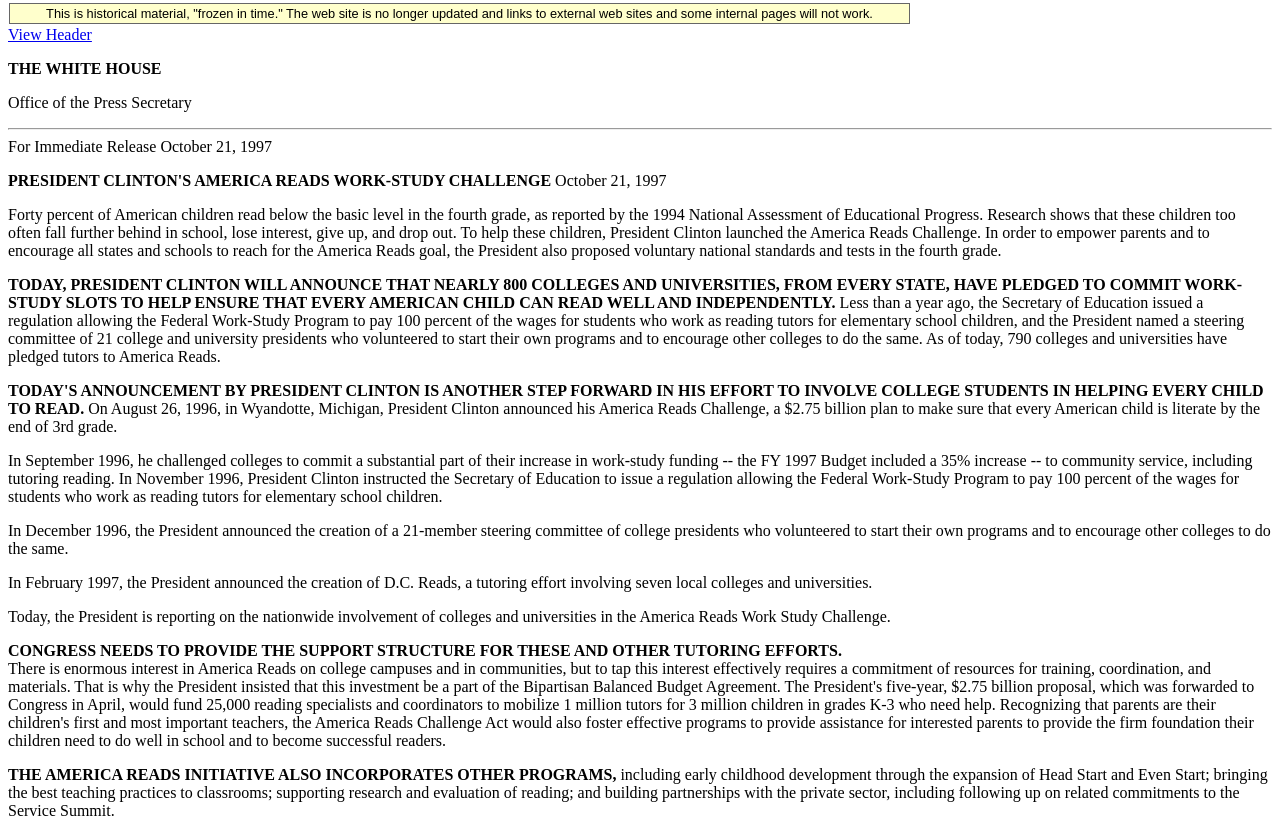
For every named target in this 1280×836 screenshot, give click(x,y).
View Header (50, 34)
